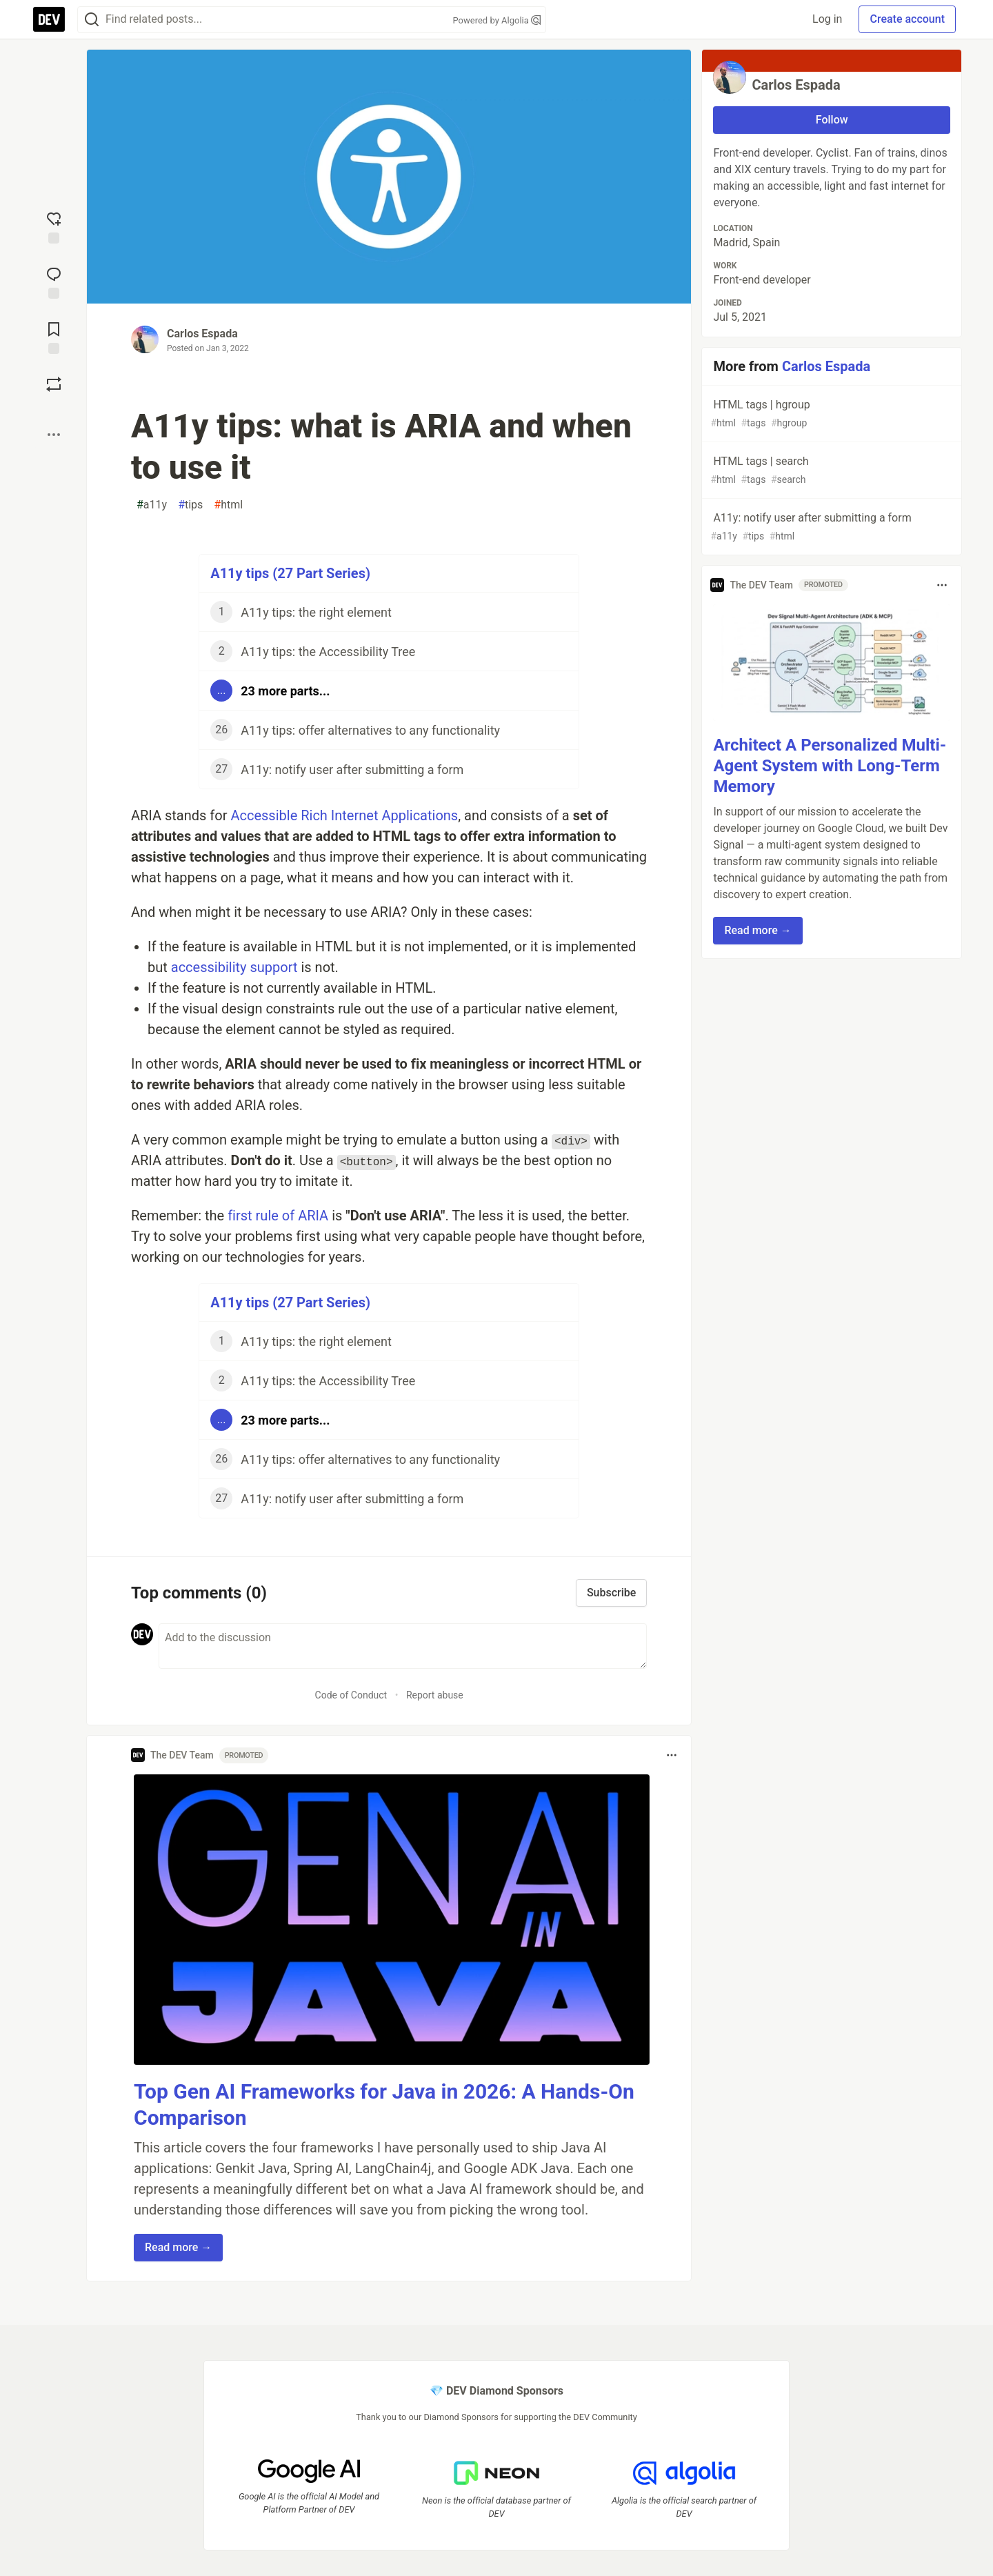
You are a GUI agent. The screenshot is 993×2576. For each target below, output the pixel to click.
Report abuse (434, 1695)
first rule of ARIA (278, 1215)
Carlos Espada (202, 333)
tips (190, 505)
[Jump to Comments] (54, 281)
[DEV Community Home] (49, 19)
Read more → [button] (178, 2247)
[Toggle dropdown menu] (672, 1755)
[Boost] (54, 384)
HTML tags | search (830, 471)
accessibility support (234, 967)
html (228, 505)
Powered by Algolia (496, 20)
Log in (827, 19)
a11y (152, 505)
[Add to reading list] (54, 337)
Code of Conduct (351, 1695)
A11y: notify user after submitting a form (830, 527)
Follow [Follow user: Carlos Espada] (832, 119)
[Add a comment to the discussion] (402, 1646)
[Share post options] (54, 434)
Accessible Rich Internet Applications (344, 815)
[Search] (92, 19)
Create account (907, 19)
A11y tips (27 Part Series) (290, 573)
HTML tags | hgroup (830, 414)
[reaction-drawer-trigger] (54, 226)
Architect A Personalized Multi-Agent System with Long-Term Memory (829, 765)
